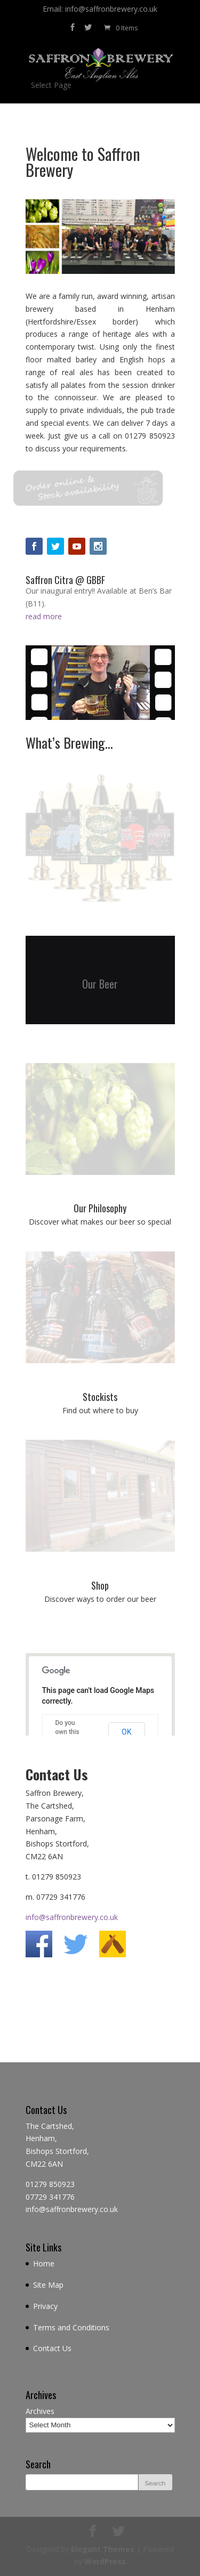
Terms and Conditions (71, 2327)
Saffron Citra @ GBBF (65, 580)
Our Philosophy (100, 1208)
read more (44, 616)
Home (43, 2263)
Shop (100, 1585)
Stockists (100, 1397)
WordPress (105, 2561)
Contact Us (52, 2348)
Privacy (45, 2306)
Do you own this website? (68, 1732)
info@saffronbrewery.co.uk (72, 1917)
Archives (40, 2411)
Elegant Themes (102, 2549)
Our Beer (100, 986)
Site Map (48, 2285)
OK (126, 1732)
